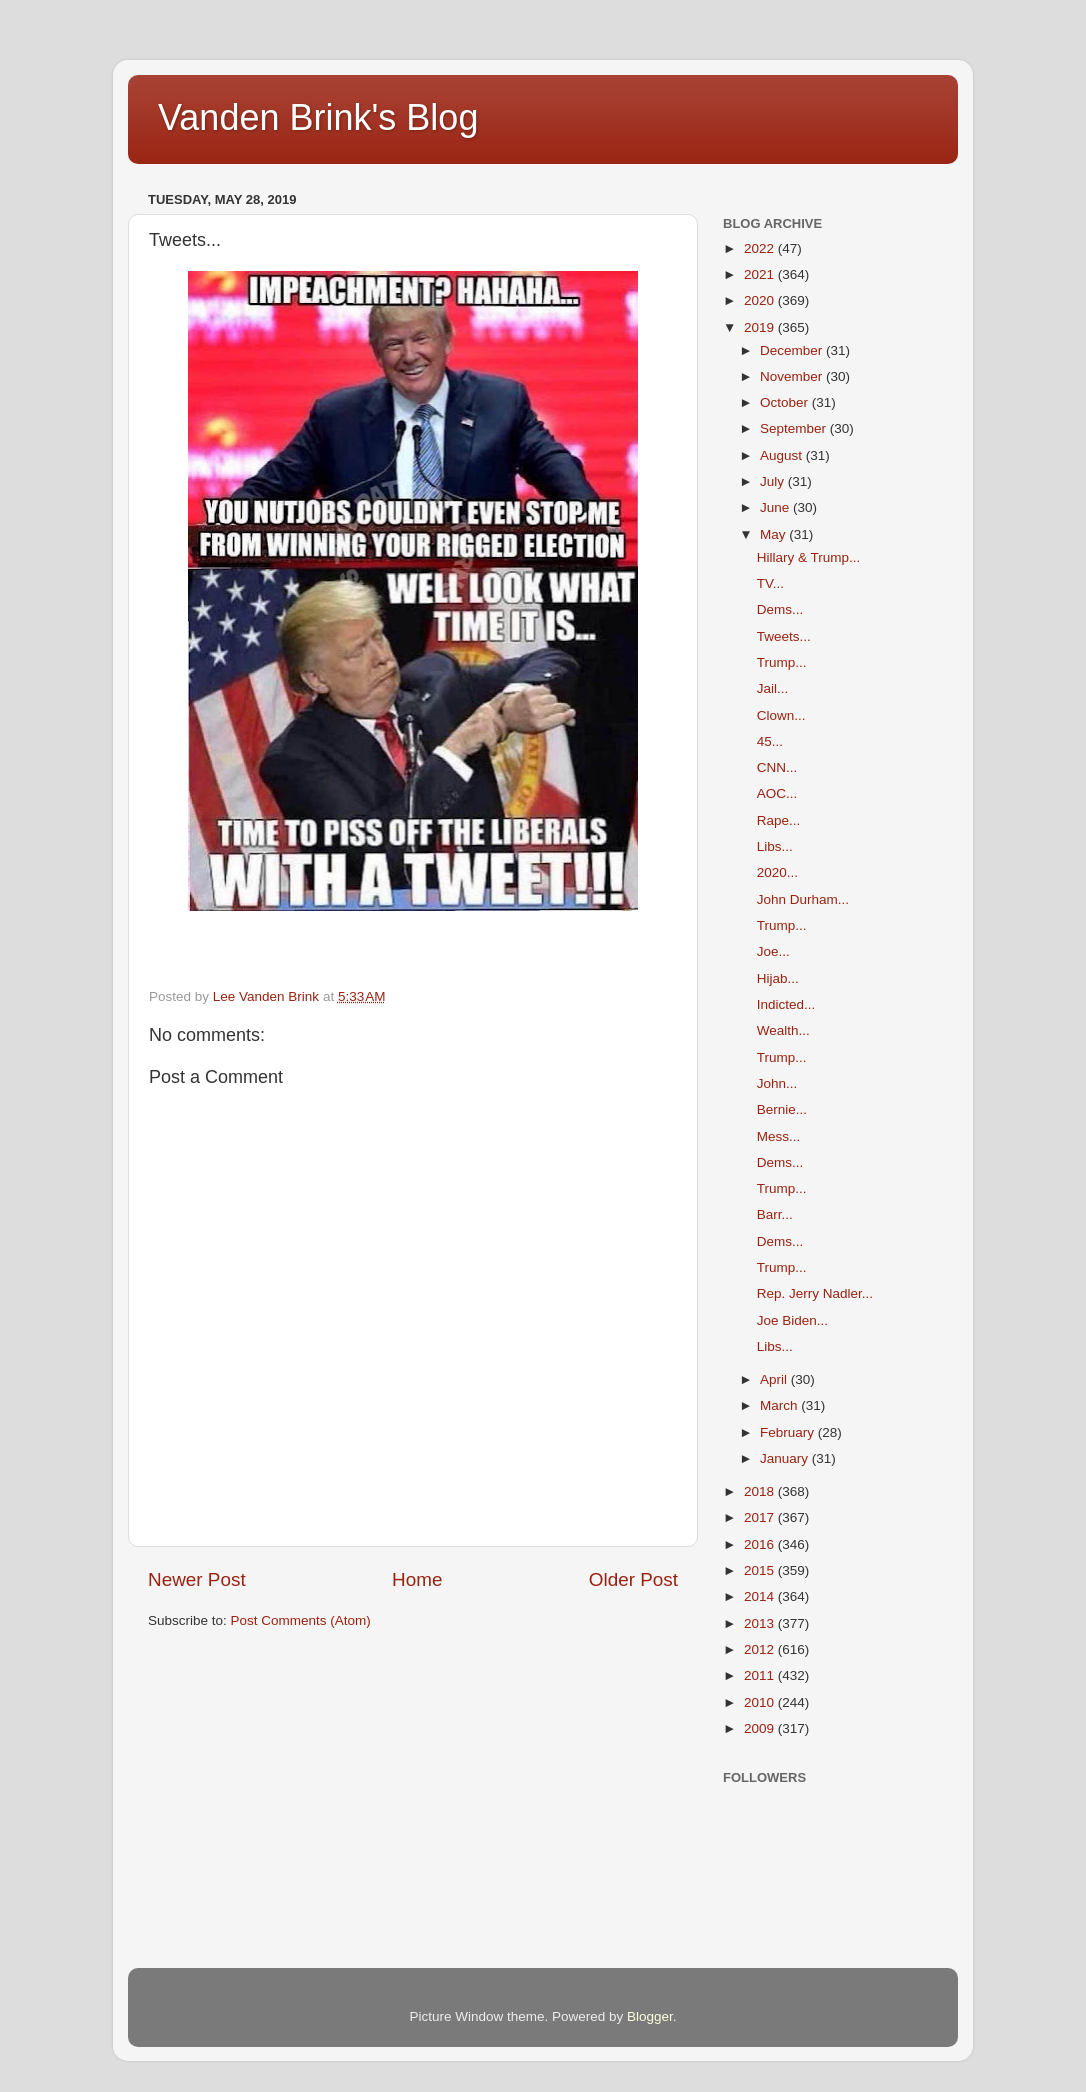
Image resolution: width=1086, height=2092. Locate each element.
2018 (761, 1491)
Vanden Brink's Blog (318, 117)
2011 (761, 1675)
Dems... (780, 609)
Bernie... (782, 1109)
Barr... (775, 1214)
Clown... (781, 715)
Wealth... (783, 1030)
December (793, 350)
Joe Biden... (792, 1320)
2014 (761, 1596)
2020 (761, 300)
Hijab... (778, 978)
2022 (761, 248)
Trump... (782, 662)
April (775, 1379)
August (783, 455)
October (786, 402)
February (789, 1432)
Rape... (779, 820)
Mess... (779, 1136)
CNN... (777, 767)
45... (770, 741)
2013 (761, 1623)
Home (417, 1579)
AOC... (777, 793)
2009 (761, 1728)
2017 (761, 1517)
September (795, 428)
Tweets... (784, 636)
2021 (761, 274)
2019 (761, 327)
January (786, 1458)
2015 (761, 1570)
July (774, 481)
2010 (761, 1702)
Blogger (650, 2016)
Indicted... (786, 1004)
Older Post (633, 1579)
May (774, 534)
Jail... (773, 688)
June (776, 507)
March (780, 1405)
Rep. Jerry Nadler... (815, 1293)
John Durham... (803, 899)
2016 (761, 1544)
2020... (777, 872)
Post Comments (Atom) (301, 1620)
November (793, 376)
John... (777, 1083)
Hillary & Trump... (809, 557)
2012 (761, 1649)
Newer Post (197, 1579)
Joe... (773, 951)
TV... (770, 583)
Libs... (775, 846)
